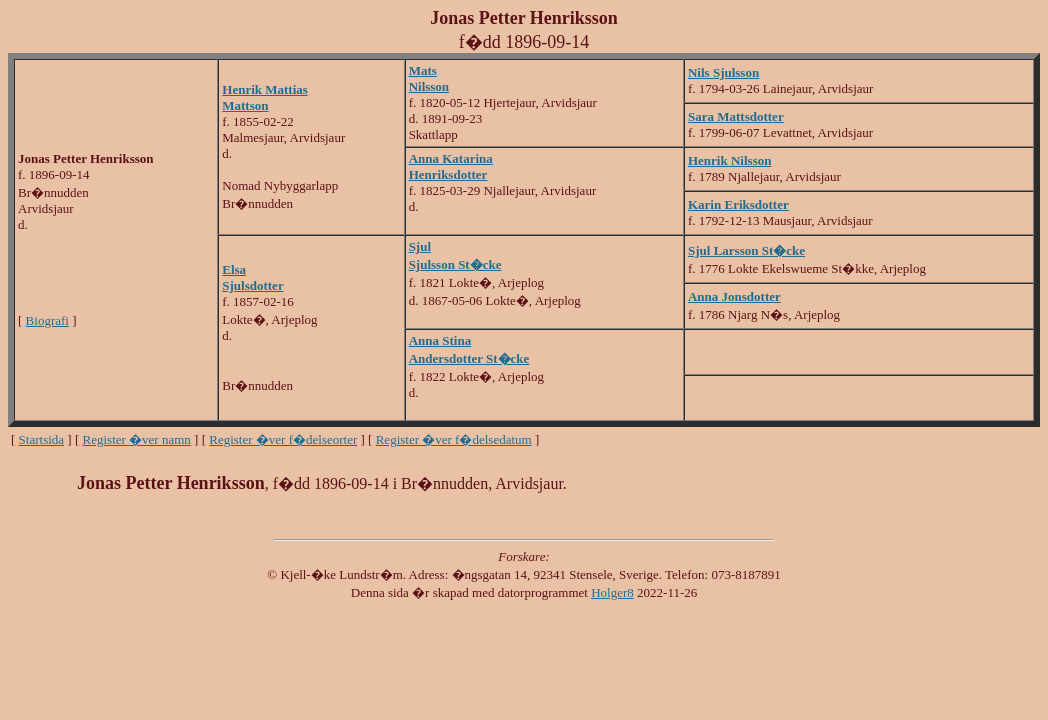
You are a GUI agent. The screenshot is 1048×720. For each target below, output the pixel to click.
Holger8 (612, 592)
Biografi (47, 320)
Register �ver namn (137, 439)
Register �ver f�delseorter (283, 439)
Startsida (42, 439)
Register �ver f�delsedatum (454, 439)
